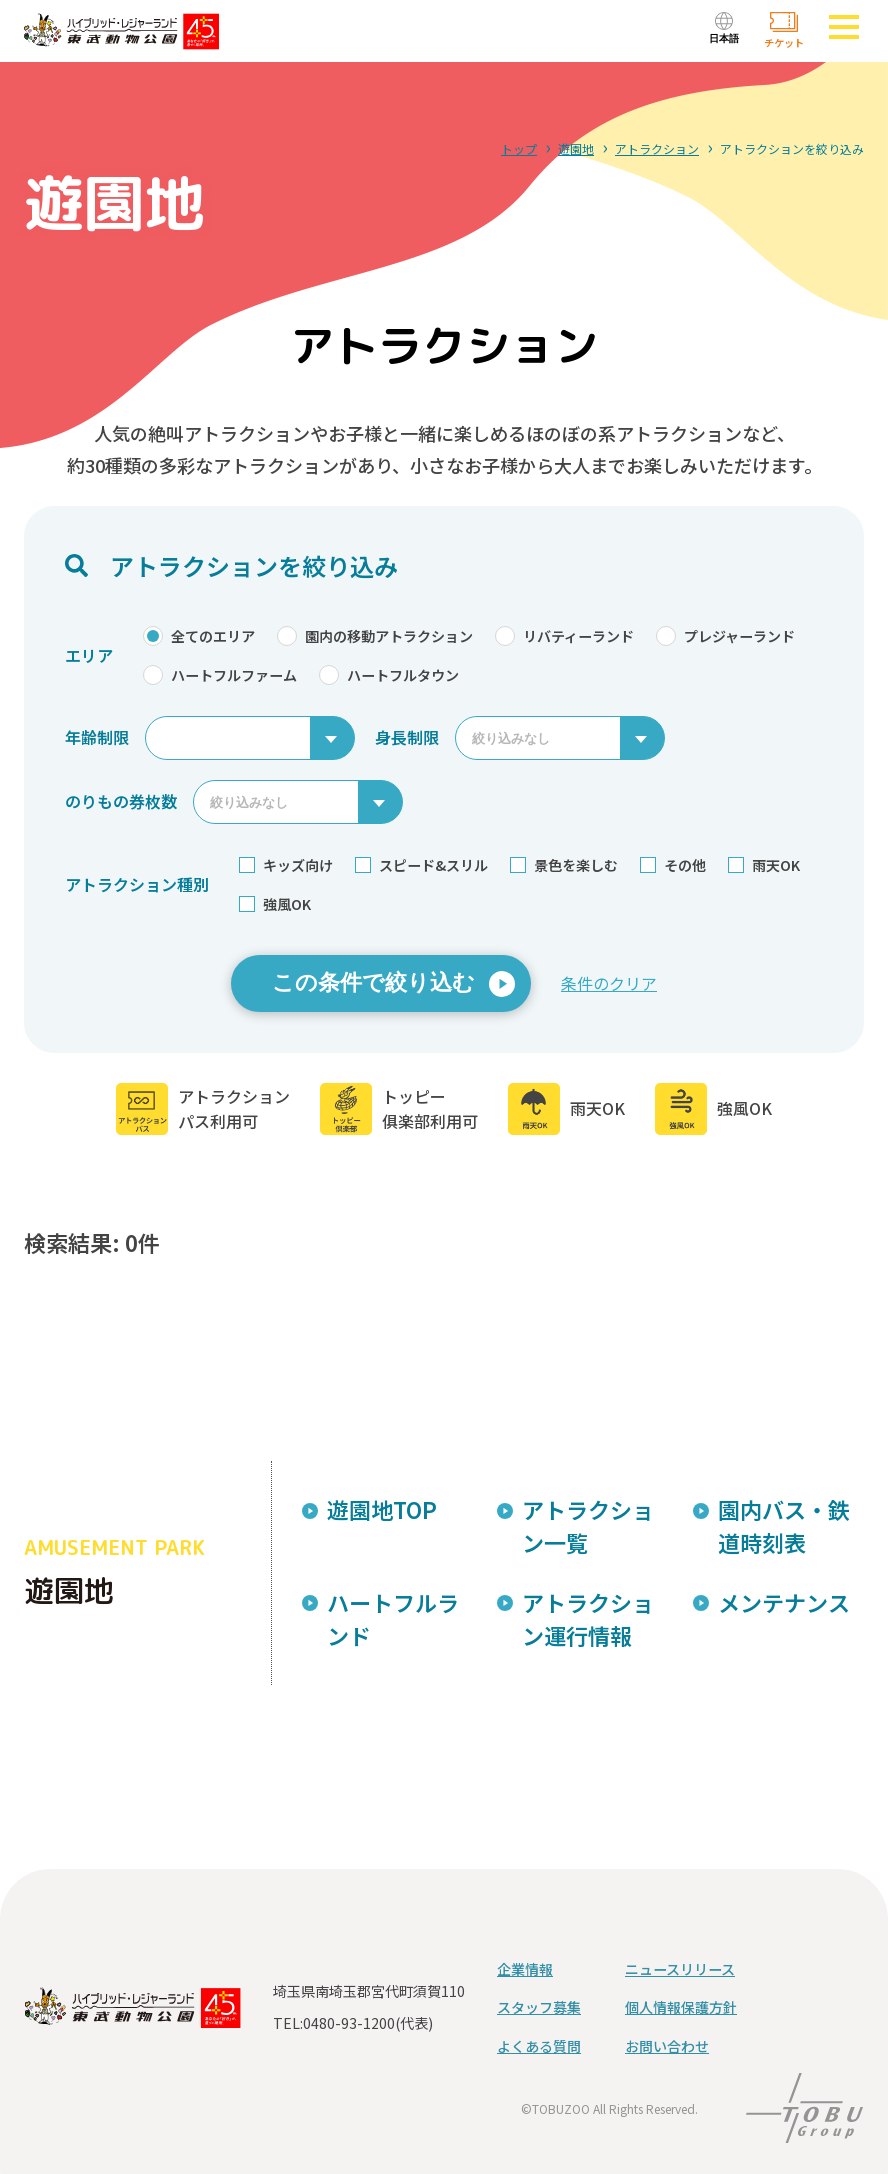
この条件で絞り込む (373, 982)
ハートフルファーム (220, 675)
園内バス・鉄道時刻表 (784, 1525)
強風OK (275, 904)
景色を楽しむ (564, 865)
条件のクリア (609, 983)
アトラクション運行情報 (588, 1618)
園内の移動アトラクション (375, 636)
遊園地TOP (382, 1509)
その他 (673, 865)
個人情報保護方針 (681, 2007)
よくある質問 (539, 2046)
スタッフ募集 (539, 2007)
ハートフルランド (393, 1618)
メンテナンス (784, 1602)
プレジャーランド (725, 636)
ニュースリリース (680, 1969)
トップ (519, 148)
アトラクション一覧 (588, 1525)
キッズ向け (286, 865)
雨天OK (764, 865)
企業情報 (525, 1969)
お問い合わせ (667, 2046)
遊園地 (576, 148)
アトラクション (657, 148)
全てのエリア (199, 636)
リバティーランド (564, 636)
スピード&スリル (421, 865)
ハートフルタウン (389, 675)
